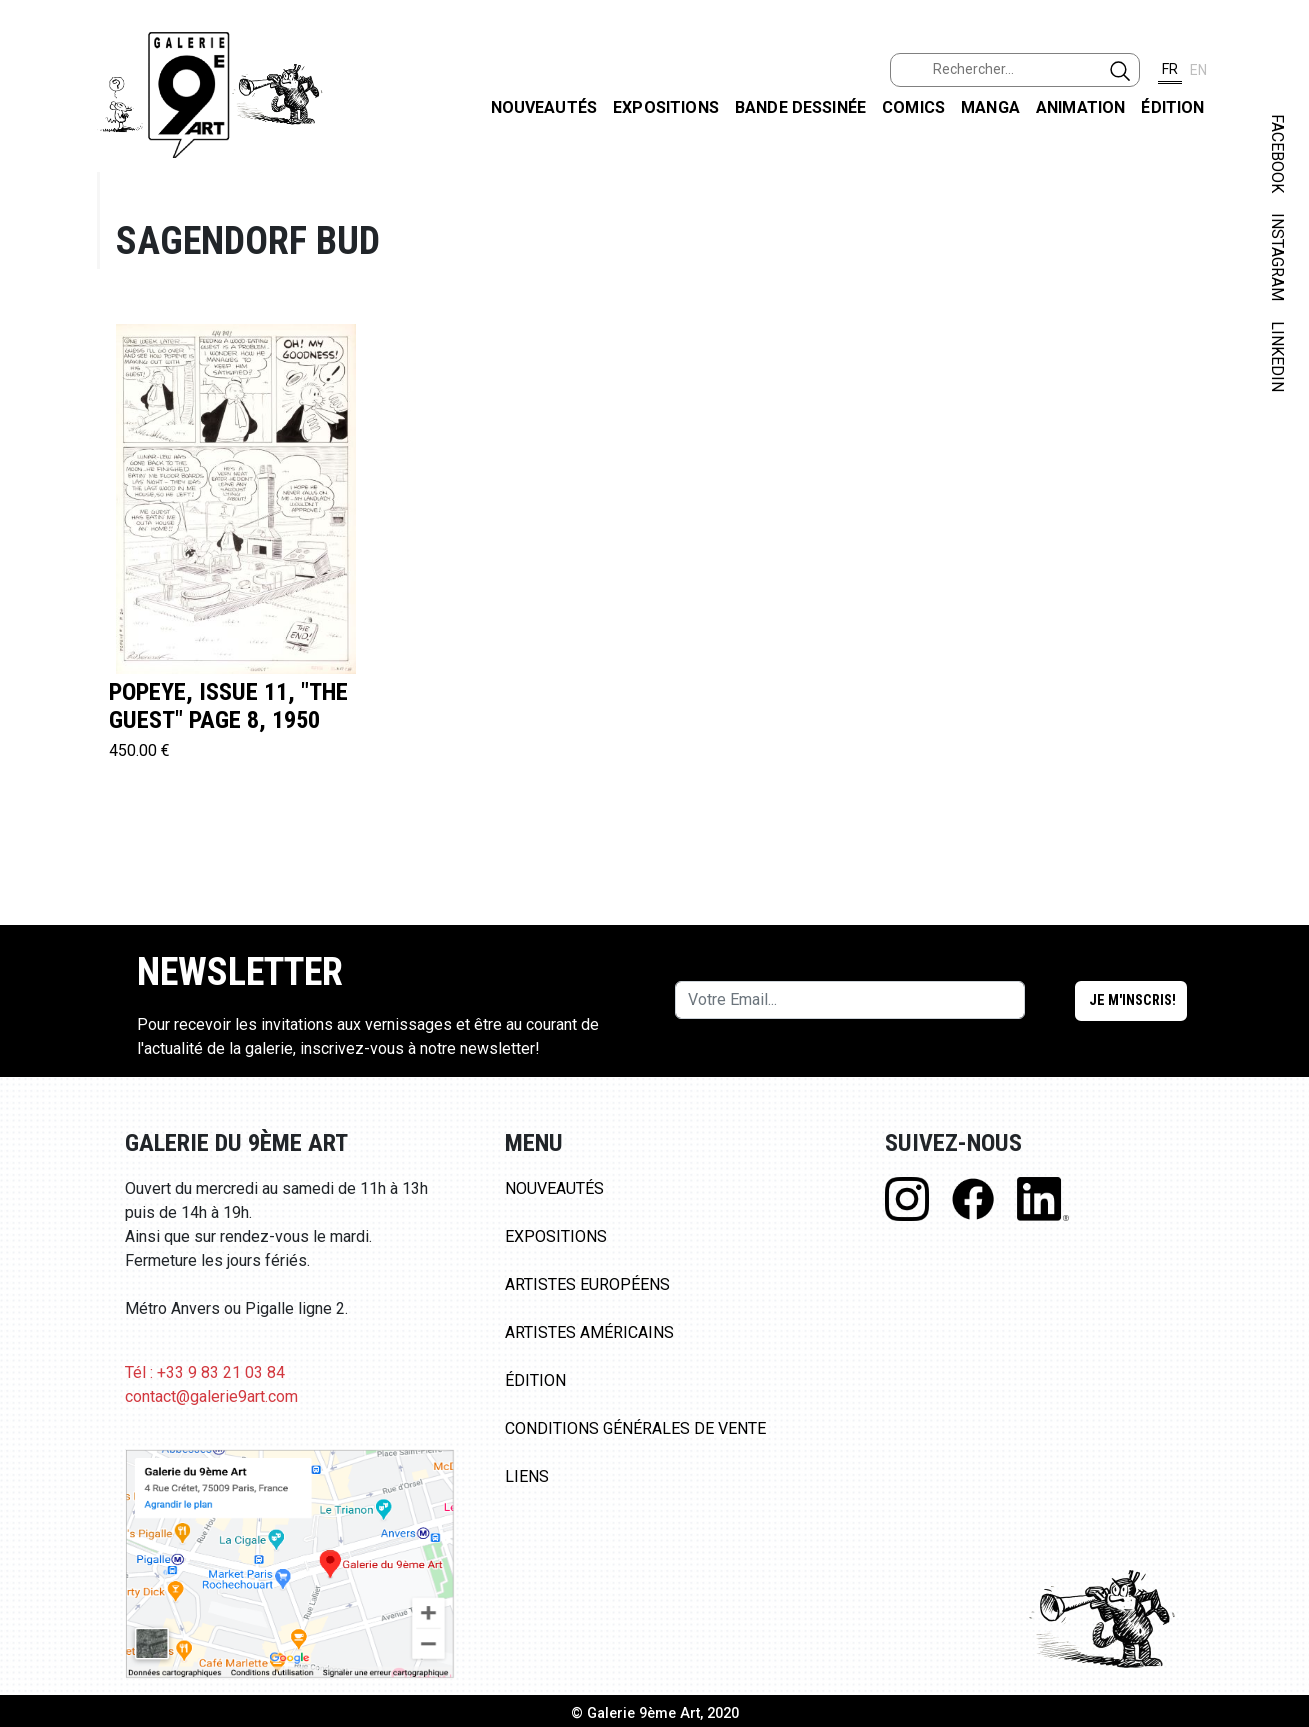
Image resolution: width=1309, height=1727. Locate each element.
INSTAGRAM (1277, 257)
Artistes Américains (589, 1332)
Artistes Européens (587, 1284)
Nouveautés (544, 107)
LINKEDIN (1277, 356)
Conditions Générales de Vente (635, 1428)
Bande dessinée (800, 107)
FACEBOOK (1277, 153)
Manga (990, 107)
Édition (1172, 107)
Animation (1080, 107)
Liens (527, 1476)
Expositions (666, 107)
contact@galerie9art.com (211, 1396)
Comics (913, 107)
